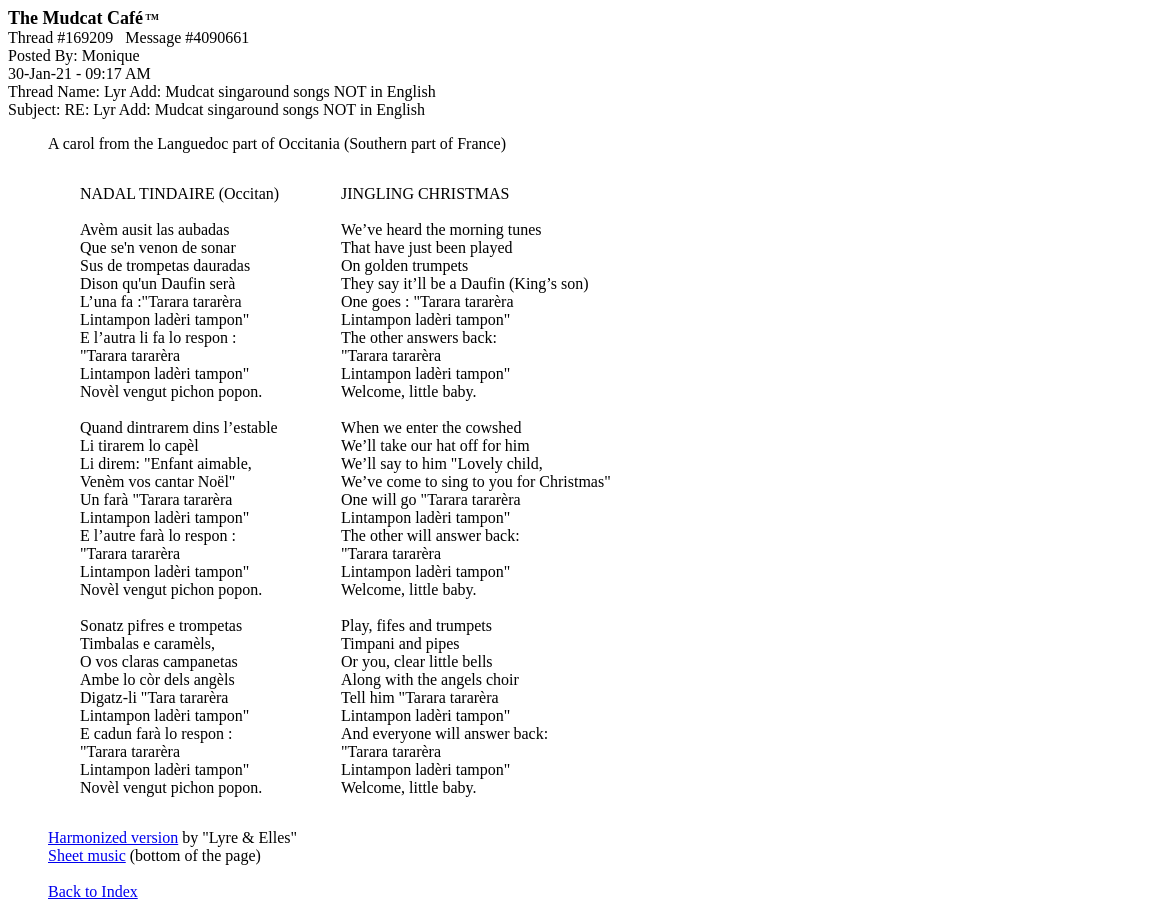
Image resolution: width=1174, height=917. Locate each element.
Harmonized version (113, 837)
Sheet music (87, 855)
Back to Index (93, 891)
